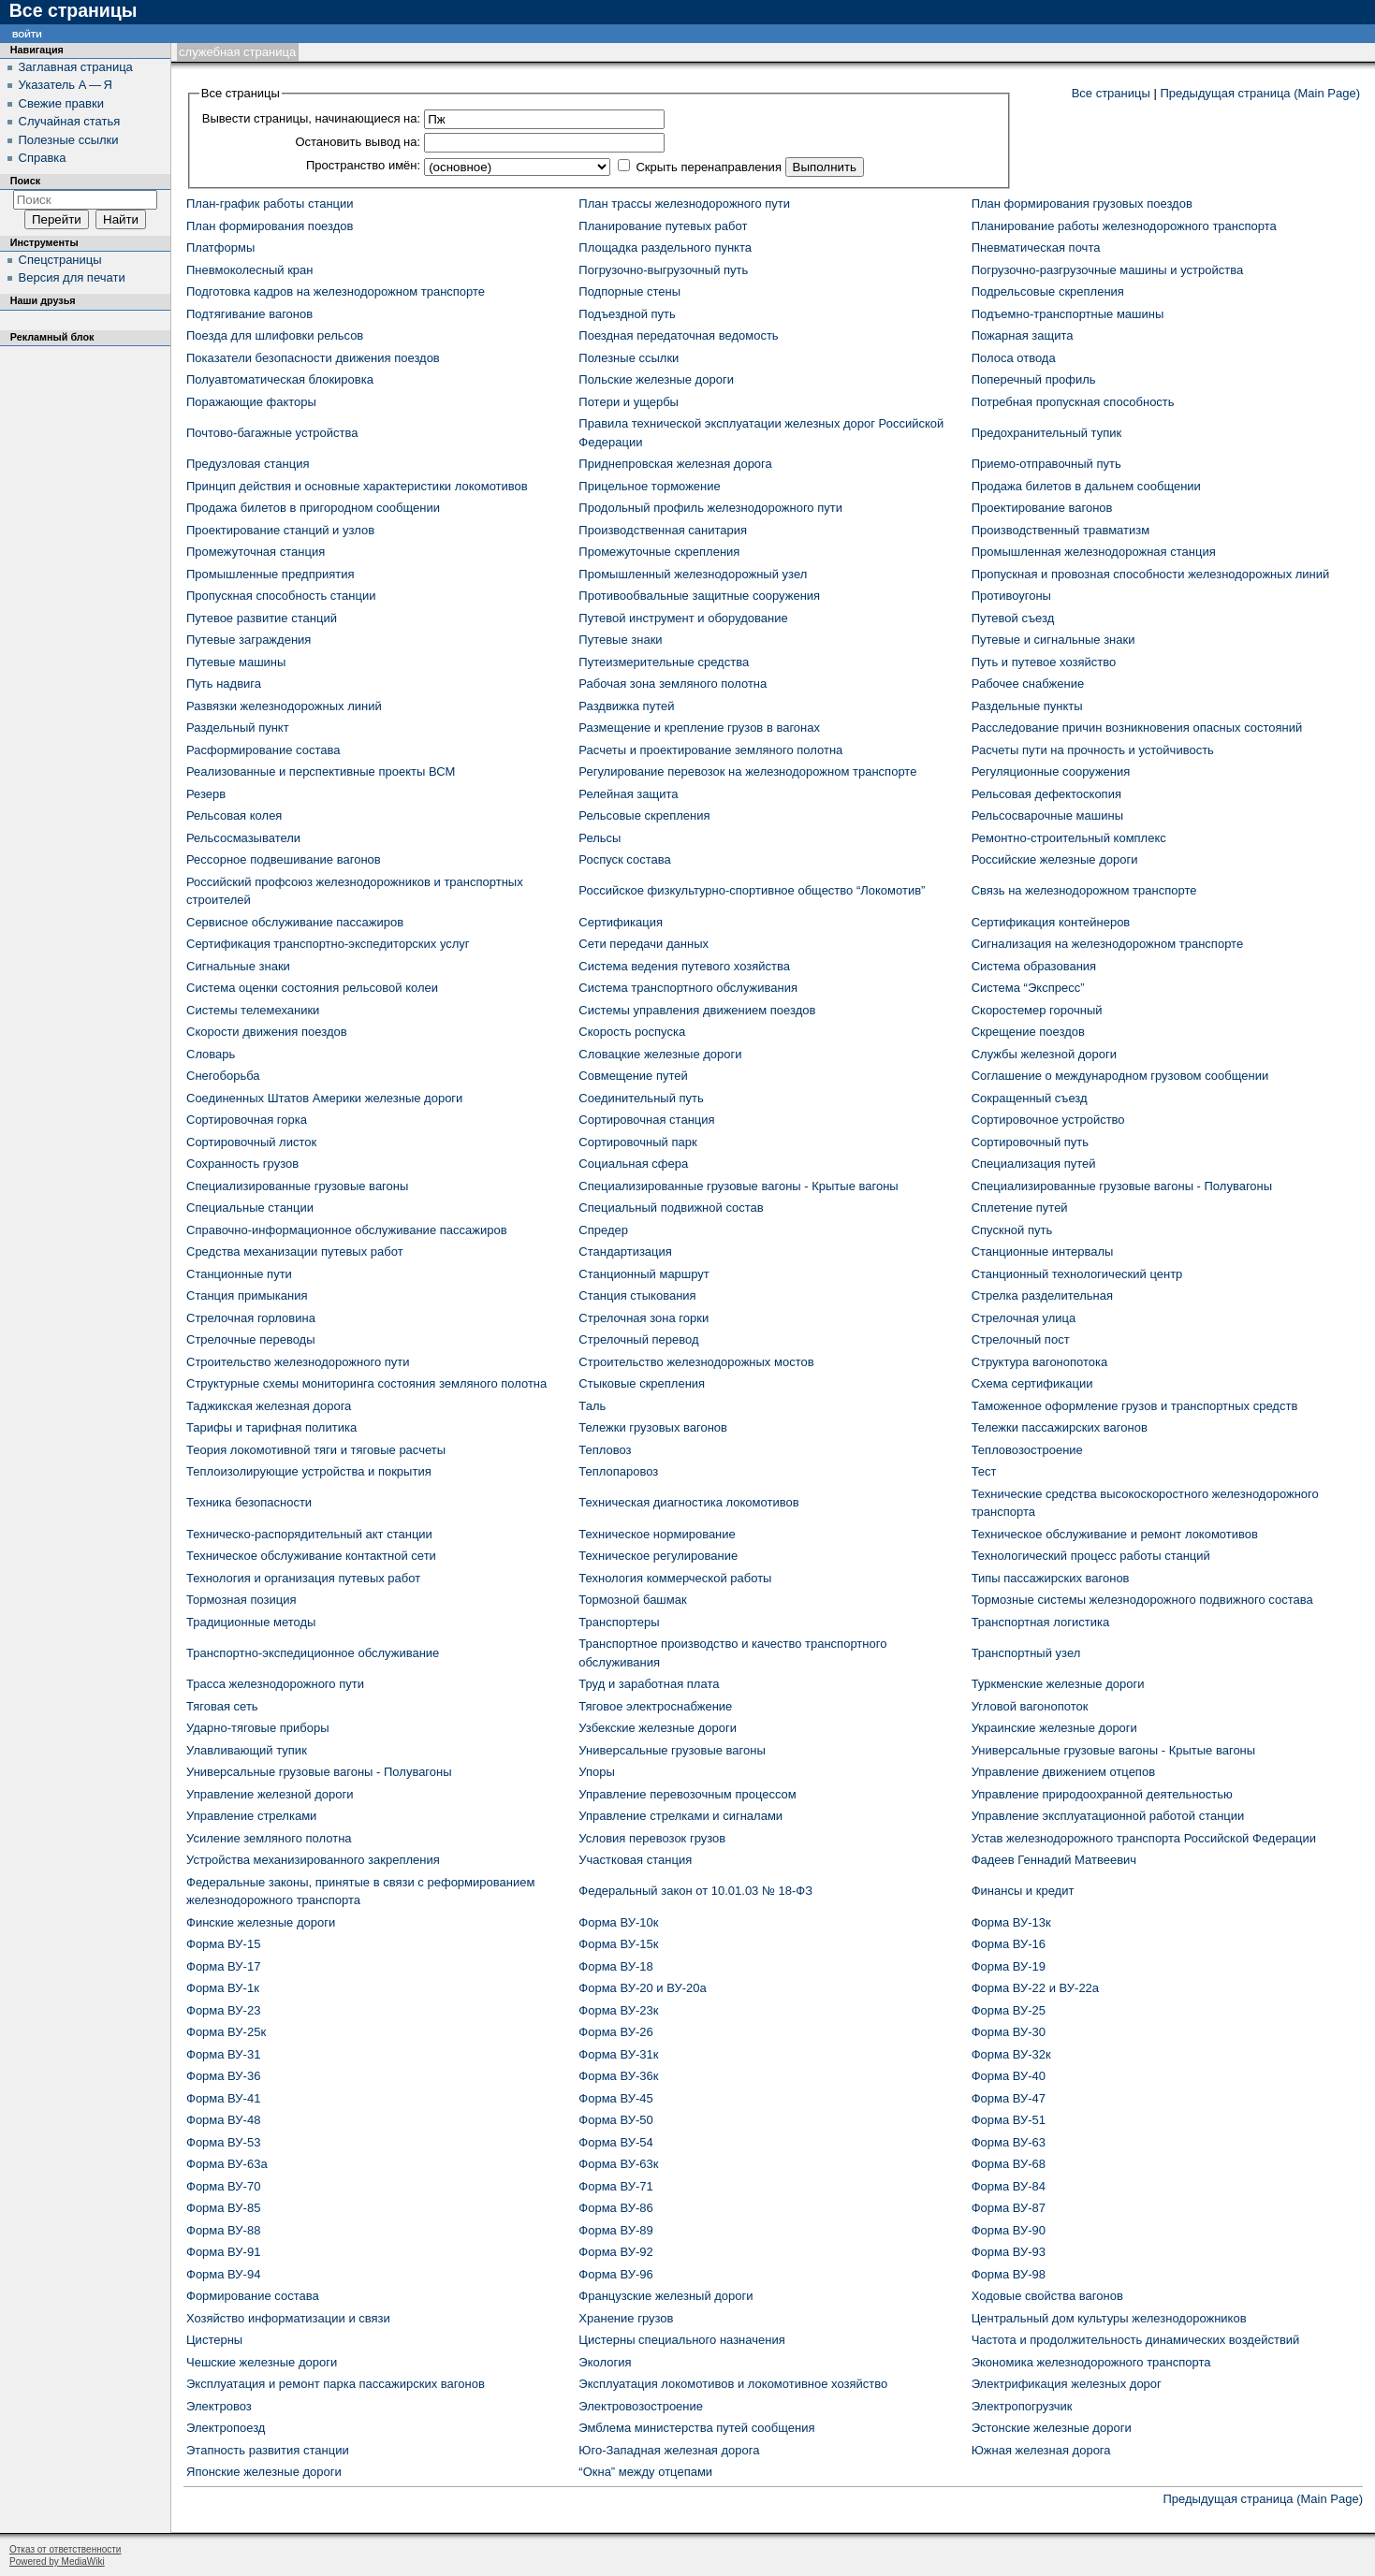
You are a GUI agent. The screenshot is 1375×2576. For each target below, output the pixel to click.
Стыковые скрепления (641, 1383)
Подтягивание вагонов (249, 314)
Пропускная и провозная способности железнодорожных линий (1151, 574)
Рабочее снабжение (1028, 684)
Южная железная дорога (1041, 2450)
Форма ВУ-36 (223, 2076)
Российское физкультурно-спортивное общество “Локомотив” (751, 890)
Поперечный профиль (1034, 379)
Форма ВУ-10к (618, 1922)
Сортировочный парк (637, 1142)
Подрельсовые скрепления (1048, 291)
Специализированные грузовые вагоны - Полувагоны (1122, 1186)
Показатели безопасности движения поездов (313, 358)
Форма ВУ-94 (223, 2274)
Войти (27, 33)
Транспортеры (618, 1622)
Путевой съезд (1013, 618)
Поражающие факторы (251, 402)
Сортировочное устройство (1048, 1120)
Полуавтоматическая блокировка (279, 379)
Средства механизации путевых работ (294, 1251)
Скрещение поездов (1028, 1032)
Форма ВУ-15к (618, 1944)
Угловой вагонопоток (1030, 1706)
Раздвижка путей (626, 706)
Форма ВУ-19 (1009, 1966)
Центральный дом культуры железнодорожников (1109, 2318)
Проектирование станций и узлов (280, 530)
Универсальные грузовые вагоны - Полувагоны (319, 1772)
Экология (604, 2362)
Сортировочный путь (1030, 1142)
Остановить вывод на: (357, 142)
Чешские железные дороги (261, 2362)
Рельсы (599, 838)
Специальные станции (250, 1208)
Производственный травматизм (1061, 530)
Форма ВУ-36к (618, 2076)
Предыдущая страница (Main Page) (1260, 93)
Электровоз (219, 2406)
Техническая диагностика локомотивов (688, 1502)
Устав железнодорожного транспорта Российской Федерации (1144, 1838)
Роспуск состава (624, 859)
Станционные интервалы (1043, 1251)
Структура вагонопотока (1040, 1362)
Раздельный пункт (237, 727)
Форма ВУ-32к (1011, 2054)
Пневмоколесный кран (250, 270)
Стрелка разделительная (1042, 1295)
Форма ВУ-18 (615, 1966)
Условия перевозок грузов (651, 1838)
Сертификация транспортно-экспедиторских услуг (328, 944)
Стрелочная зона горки (643, 1318)
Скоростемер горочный (1037, 1010)
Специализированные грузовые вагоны (297, 1186)
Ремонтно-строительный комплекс (1069, 838)
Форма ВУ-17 (223, 1966)
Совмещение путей (632, 1076)
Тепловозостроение (1027, 1450)
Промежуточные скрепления (658, 552)
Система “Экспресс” (1028, 988)
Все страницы (1111, 93)
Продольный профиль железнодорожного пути (710, 508)
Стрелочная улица (1024, 1318)
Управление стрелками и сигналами (680, 1816)
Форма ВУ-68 (1009, 2164)
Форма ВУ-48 (223, 2120)
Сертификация (620, 922)
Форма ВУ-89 (615, 2230)
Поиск (25, 180)
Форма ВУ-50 (615, 2120)
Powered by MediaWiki (57, 2561)
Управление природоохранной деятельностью (1102, 1794)
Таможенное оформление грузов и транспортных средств (1135, 1406)
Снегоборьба (223, 1076)
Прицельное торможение (649, 486)
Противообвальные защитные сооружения (699, 596)
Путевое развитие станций (261, 618)
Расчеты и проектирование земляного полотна (710, 750)
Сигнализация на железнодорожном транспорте (1107, 944)
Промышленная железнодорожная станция (1094, 552)
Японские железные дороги (264, 2472)
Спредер (603, 1230)
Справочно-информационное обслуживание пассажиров (346, 1230)
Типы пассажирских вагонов (1051, 1578)
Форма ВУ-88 (223, 2230)
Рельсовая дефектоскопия (1046, 794)
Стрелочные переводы (250, 1339)
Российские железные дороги (1055, 859)
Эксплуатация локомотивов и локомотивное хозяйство (732, 2384)
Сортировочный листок (251, 1142)
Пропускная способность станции (280, 596)
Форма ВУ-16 (1009, 1944)
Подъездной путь (626, 314)
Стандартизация (625, 1251)
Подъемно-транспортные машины (1068, 314)
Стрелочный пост (1021, 1339)
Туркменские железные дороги (1058, 1684)
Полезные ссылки (628, 358)
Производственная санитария (662, 530)
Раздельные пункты (1027, 706)
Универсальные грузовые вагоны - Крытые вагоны (1114, 1750)
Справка (42, 158)
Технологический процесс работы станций (1091, 1556)
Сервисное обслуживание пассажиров (294, 922)
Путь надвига (223, 684)
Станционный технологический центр (1077, 1274)
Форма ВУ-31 (223, 2054)
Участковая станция (635, 1860)
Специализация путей (1034, 1164)
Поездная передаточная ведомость (678, 335)
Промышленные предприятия (270, 574)
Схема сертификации (1032, 1383)
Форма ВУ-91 (223, 2252)
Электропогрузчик (1022, 2406)
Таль (592, 1406)
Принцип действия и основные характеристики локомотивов (357, 486)
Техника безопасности (249, 1502)
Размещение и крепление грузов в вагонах (699, 727)
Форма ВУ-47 (1009, 2098)
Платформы (220, 247)
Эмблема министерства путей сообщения (696, 2428)
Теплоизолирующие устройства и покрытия (309, 1471)
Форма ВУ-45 (615, 2098)
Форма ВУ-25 (1009, 2010)
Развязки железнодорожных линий (284, 706)
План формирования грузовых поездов (1082, 203)
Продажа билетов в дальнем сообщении (1086, 486)
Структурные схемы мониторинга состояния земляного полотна (366, 1383)
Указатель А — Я (65, 85)
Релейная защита (628, 794)
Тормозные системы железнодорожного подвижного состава (1142, 1600)
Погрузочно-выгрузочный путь (663, 270)
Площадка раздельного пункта (665, 247)
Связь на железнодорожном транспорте (1084, 890)
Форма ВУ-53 (223, 2142)
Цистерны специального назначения (681, 2340)
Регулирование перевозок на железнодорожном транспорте (747, 771)
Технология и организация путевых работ (303, 1578)
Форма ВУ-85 (223, 2208)
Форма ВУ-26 (615, 2032)
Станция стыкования (636, 1295)
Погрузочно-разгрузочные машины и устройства (1108, 270)
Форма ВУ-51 (1009, 2120)
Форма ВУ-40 (1009, 2076)
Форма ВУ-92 (615, 2252)
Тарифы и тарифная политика (271, 1427)
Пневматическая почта (1036, 247)
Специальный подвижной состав (670, 1208)
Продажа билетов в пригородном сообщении (313, 508)
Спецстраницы (60, 260)
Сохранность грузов (242, 1164)
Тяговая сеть (222, 1706)
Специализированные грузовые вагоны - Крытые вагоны (738, 1186)
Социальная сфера (633, 1164)
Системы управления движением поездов (696, 1010)
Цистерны (214, 2340)
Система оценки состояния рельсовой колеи (312, 988)
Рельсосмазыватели (243, 838)
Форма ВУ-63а (227, 2164)
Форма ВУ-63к (618, 2164)
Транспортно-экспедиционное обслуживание (312, 1653)
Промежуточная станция (255, 552)
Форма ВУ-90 (1009, 2230)
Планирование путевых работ (662, 226)
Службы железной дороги (1044, 1054)
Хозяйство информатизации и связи (288, 2318)
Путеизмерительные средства (663, 662)
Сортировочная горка (246, 1120)
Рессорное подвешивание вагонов (283, 859)
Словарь (210, 1054)
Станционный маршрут (643, 1274)
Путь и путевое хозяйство (1044, 662)
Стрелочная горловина (250, 1318)
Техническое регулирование (658, 1556)
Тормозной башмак (632, 1600)
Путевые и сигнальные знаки (1053, 640)
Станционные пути (239, 1274)
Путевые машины (235, 662)
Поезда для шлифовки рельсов (274, 335)
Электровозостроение (640, 2406)
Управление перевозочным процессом (687, 1794)
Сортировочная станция (646, 1120)
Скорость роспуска (631, 1032)
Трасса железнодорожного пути (275, 1684)
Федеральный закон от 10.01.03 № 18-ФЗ (695, 1891)
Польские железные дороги (656, 379)
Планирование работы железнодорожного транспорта (1124, 226)
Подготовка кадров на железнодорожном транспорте (335, 291)
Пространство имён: (363, 165)
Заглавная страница (76, 67)
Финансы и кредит (1023, 1891)
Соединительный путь (640, 1098)
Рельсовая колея (234, 815)
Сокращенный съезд (1030, 1098)
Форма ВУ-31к (618, 2054)
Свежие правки (61, 103)
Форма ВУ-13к (1011, 1922)
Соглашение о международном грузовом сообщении (1120, 1076)
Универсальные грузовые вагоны (671, 1750)
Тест (984, 1471)
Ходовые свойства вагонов (1047, 2296)
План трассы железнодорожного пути (684, 203)
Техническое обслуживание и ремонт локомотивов (1115, 1534)
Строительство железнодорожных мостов (695, 1362)
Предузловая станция (248, 464)
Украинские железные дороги (1054, 1728)
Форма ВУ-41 (223, 2098)
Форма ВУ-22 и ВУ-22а (1035, 1988)
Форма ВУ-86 (615, 2208)
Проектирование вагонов (1042, 508)
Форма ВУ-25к (226, 2032)
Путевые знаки (620, 640)
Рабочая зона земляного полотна (672, 684)
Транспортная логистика (1040, 1622)
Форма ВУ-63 (1009, 2142)
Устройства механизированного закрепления (313, 1860)
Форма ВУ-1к (222, 1988)
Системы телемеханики (252, 1010)
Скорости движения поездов (266, 1032)
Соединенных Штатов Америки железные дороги (324, 1098)
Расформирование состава (263, 750)
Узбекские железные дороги (657, 1728)
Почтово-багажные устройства (272, 433)
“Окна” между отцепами (645, 2472)
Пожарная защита (1023, 335)
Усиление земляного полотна (269, 1838)
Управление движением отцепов (1063, 1772)
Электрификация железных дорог (1067, 2384)
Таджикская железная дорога (268, 1406)
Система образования (1034, 966)
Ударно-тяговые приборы (257, 1728)
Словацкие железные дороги (659, 1054)
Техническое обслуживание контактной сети (311, 1556)
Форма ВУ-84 (1009, 2186)
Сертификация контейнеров (1051, 922)
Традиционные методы (250, 1622)
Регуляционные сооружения (1051, 771)
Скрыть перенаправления (709, 167)
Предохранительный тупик (1047, 433)
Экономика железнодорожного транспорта (1091, 2362)
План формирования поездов (269, 226)
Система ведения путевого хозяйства (684, 966)
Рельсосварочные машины (1047, 815)
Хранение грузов (625, 2318)
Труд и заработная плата (648, 1684)
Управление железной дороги (269, 1794)
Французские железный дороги (665, 2296)
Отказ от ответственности (65, 2549)
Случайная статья (70, 121)
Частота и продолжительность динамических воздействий (1136, 2340)
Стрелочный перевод (638, 1339)
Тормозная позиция (241, 1600)
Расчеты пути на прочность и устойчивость (1093, 750)
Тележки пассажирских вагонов (1060, 1427)
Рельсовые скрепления (643, 815)
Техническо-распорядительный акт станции (309, 1534)
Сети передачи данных (643, 944)
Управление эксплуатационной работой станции (1108, 1816)
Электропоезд (225, 2428)
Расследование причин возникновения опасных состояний (1137, 727)
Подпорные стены (629, 291)
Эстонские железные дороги (1052, 2428)
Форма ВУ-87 (1009, 2208)
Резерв (206, 794)
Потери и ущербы (628, 402)
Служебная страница (237, 52)
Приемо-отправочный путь (1046, 464)
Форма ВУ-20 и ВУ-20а (642, 1988)
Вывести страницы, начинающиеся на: (311, 118)
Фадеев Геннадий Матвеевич (1054, 1860)
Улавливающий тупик (246, 1750)
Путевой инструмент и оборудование (682, 618)
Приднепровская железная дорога (674, 464)
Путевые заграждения (248, 640)
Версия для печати (72, 277)
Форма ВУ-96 (615, 2274)
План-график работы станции (270, 203)
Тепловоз (604, 1450)
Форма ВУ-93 (1009, 2252)
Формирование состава (252, 2296)
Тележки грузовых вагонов (652, 1427)
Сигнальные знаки (238, 966)
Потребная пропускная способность (1073, 402)
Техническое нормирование (656, 1534)
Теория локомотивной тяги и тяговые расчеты (316, 1450)
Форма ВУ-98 (1009, 2274)
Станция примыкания (246, 1295)
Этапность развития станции (267, 2450)
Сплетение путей (1020, 1208)
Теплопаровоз (618, 1471)
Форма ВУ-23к (618, 2010)
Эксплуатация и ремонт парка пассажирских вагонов (335, 2384)
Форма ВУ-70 (223, 2186)
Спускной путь (1012, 1230)
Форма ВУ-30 (1009, 2032)
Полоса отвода (1014, 358)
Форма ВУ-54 (615, 2142)
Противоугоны (1011, 596)
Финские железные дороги (260, 1922)
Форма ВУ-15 (223, 1944)
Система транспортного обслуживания (687, 988)
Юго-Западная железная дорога (668, 2450)
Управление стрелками (251, 1816)
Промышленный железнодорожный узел (692, 574)
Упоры (596, 1772)
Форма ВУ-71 (615, 2186)
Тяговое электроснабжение (655, 1706)
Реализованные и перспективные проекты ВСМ (320, 771)
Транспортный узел (1026, 1653)
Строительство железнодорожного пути (297, 1362)
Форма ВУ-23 (223, 2010)
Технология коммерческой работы (674, 1578)
